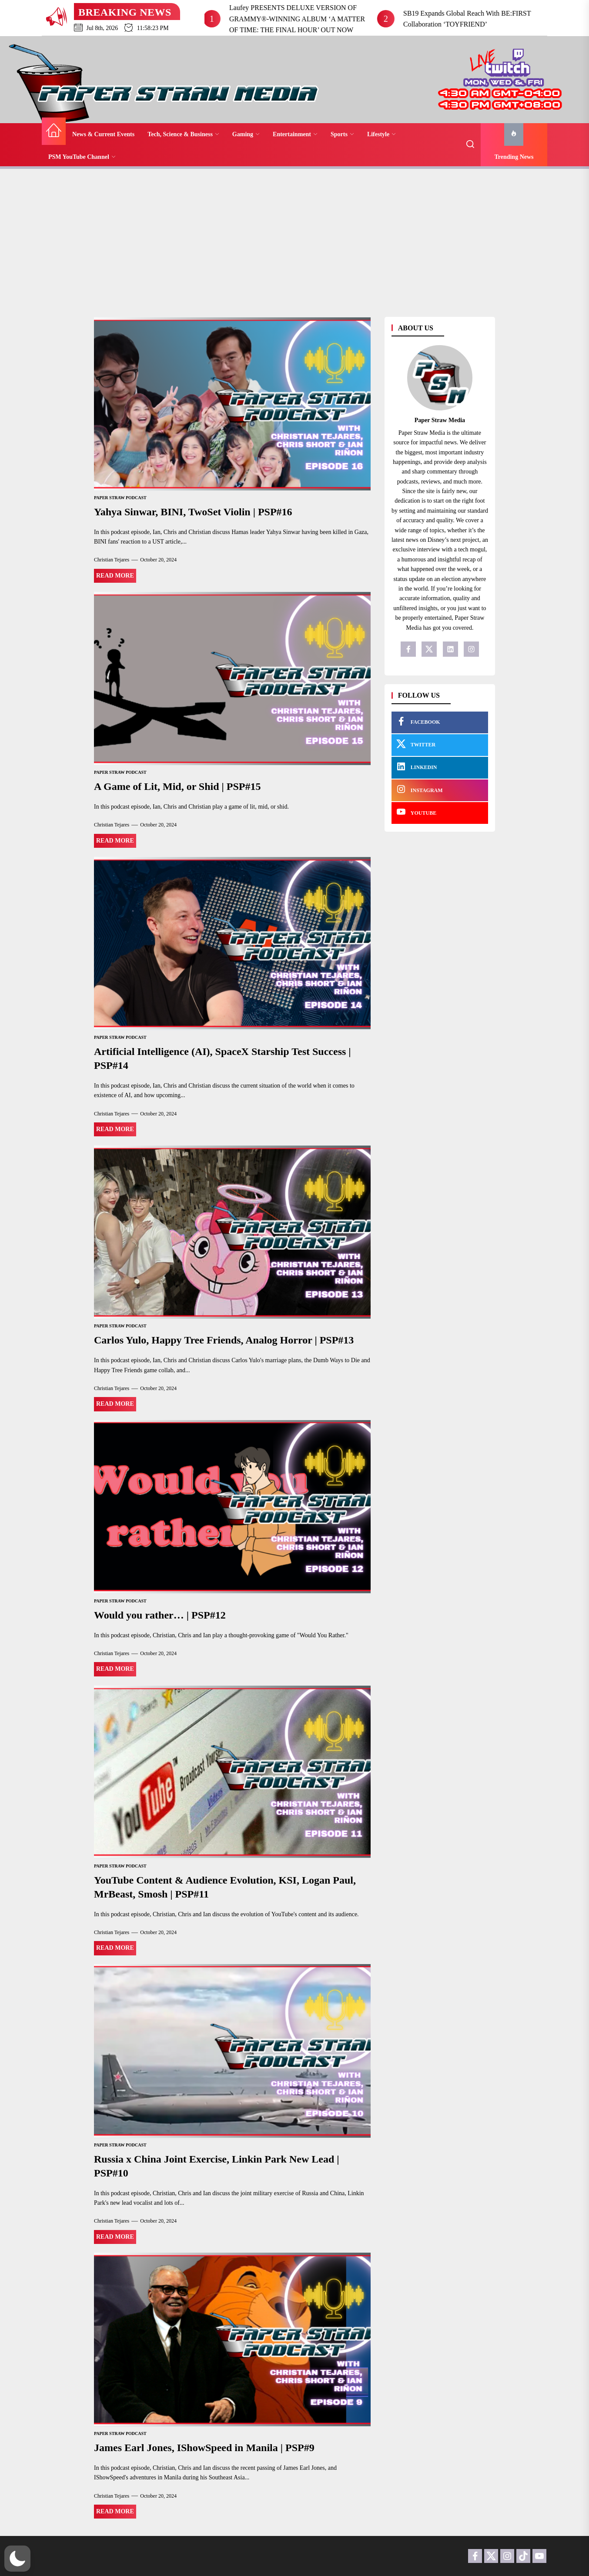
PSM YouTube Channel (82, 157)
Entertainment (295, 134)
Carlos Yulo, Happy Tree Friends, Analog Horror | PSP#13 (224, 1340)
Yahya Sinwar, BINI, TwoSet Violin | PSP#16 (193, 511)
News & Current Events (103, 134)
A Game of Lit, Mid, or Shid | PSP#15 (177, 786)
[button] (17, 2559)
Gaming (246, 134)
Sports (342, 134)
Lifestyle (381, 134)
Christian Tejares (111, 560)
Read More (115, 575)
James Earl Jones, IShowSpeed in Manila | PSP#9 (204, 2447)
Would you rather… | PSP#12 (160, 1615)
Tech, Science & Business (183, 134)
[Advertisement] (294, 238)
